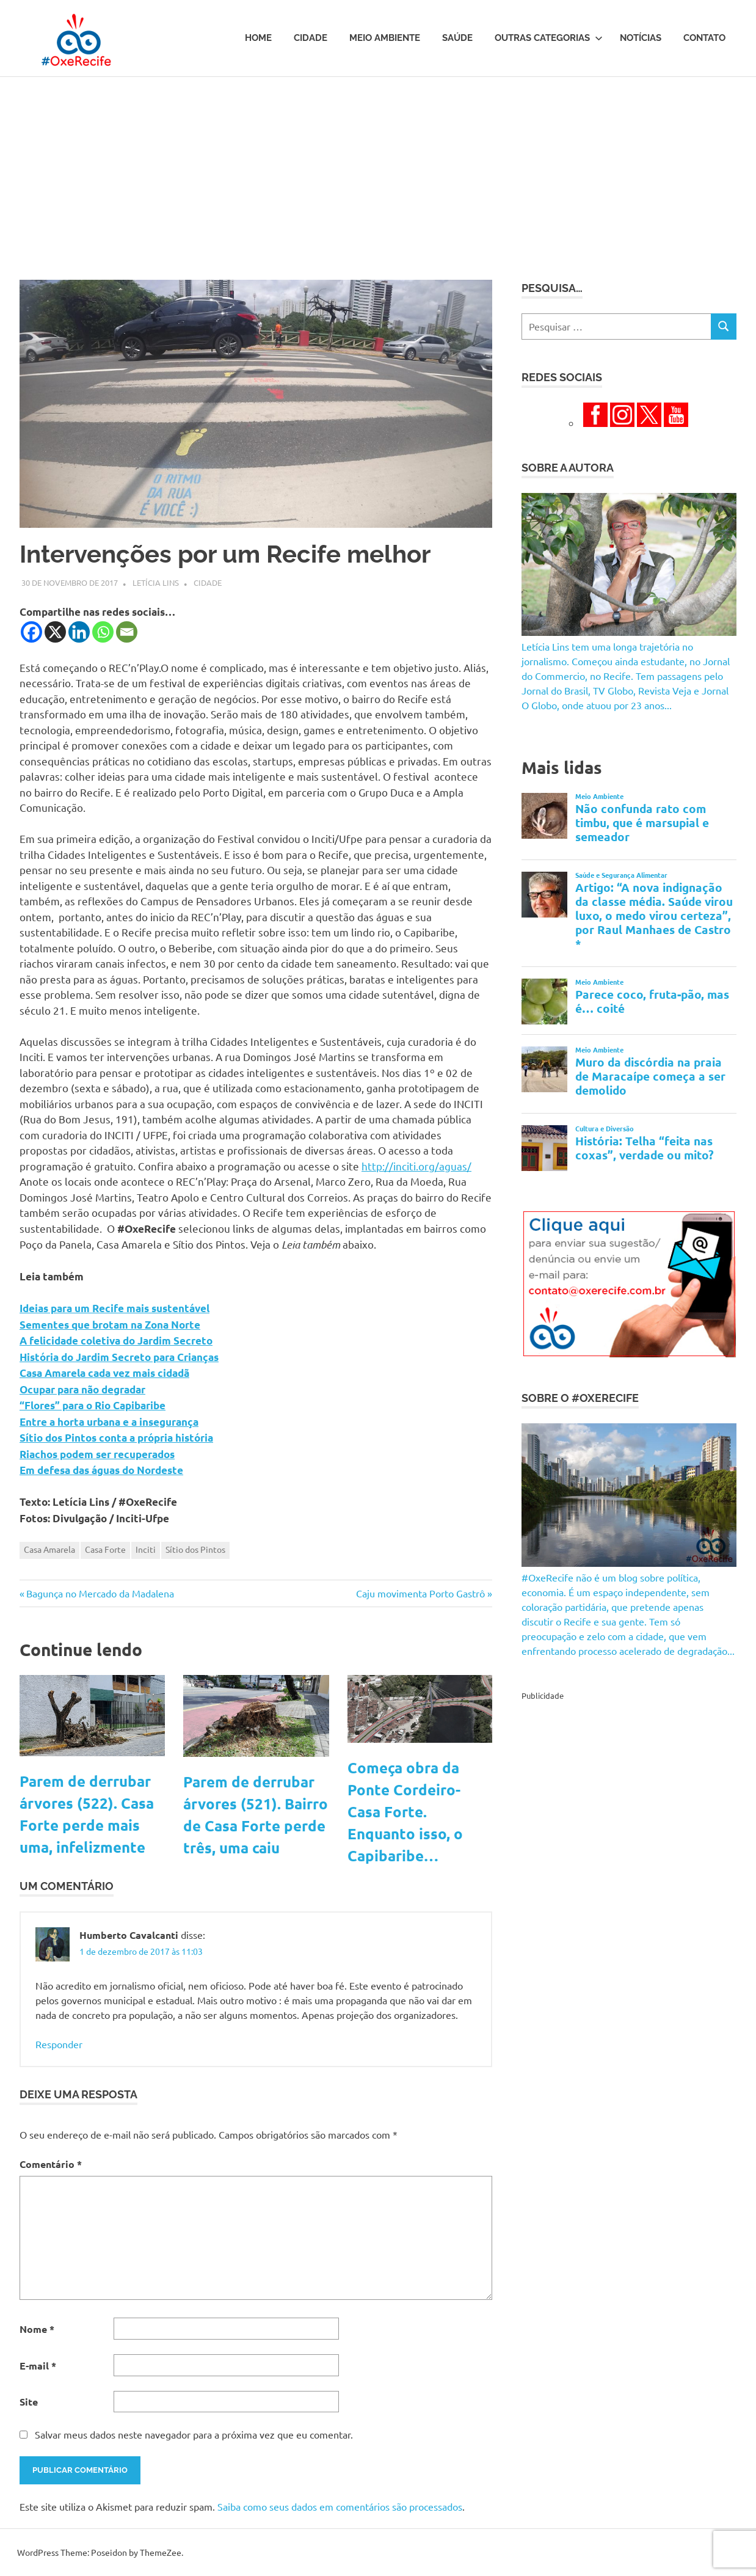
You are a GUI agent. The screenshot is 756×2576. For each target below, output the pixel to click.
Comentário (51, 2164)
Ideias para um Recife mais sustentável (114, 1308)
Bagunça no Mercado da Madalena (100, 1593)
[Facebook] (31, 632)
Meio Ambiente (384, 37)
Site (29, 2401)
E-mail (38, 2365)
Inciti (146, 1549)
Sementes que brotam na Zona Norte (110, 1324)
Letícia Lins (156, 582)
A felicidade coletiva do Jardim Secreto (116, 1340)
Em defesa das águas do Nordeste (101, 1470)
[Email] (126, 632)
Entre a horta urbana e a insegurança (109, 1421)
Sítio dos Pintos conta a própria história (116, 1437)
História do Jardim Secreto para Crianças (119, 1357)
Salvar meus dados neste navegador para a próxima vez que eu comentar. (194, 2434)
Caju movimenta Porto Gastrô (420, 1593)
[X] (55, 632)
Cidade (310, 37)
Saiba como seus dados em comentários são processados (339, 2506)
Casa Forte (105, 1549)
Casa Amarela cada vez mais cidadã (104, 1372)
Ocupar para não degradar (82, 1389)
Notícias (640, 37)
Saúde (457, 37)
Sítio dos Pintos (195, 1549)
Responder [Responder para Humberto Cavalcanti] (58, 2044)
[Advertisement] (378, 168)
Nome (37, 2328)
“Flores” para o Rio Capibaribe (92, 1405)
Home (258, 37)
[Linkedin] (79, 632)
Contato (704, 37)
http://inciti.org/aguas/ (416, 1165)
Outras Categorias (549, 37)
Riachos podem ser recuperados (97, 1454)
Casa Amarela (49, 1549)
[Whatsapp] (103, 632)
